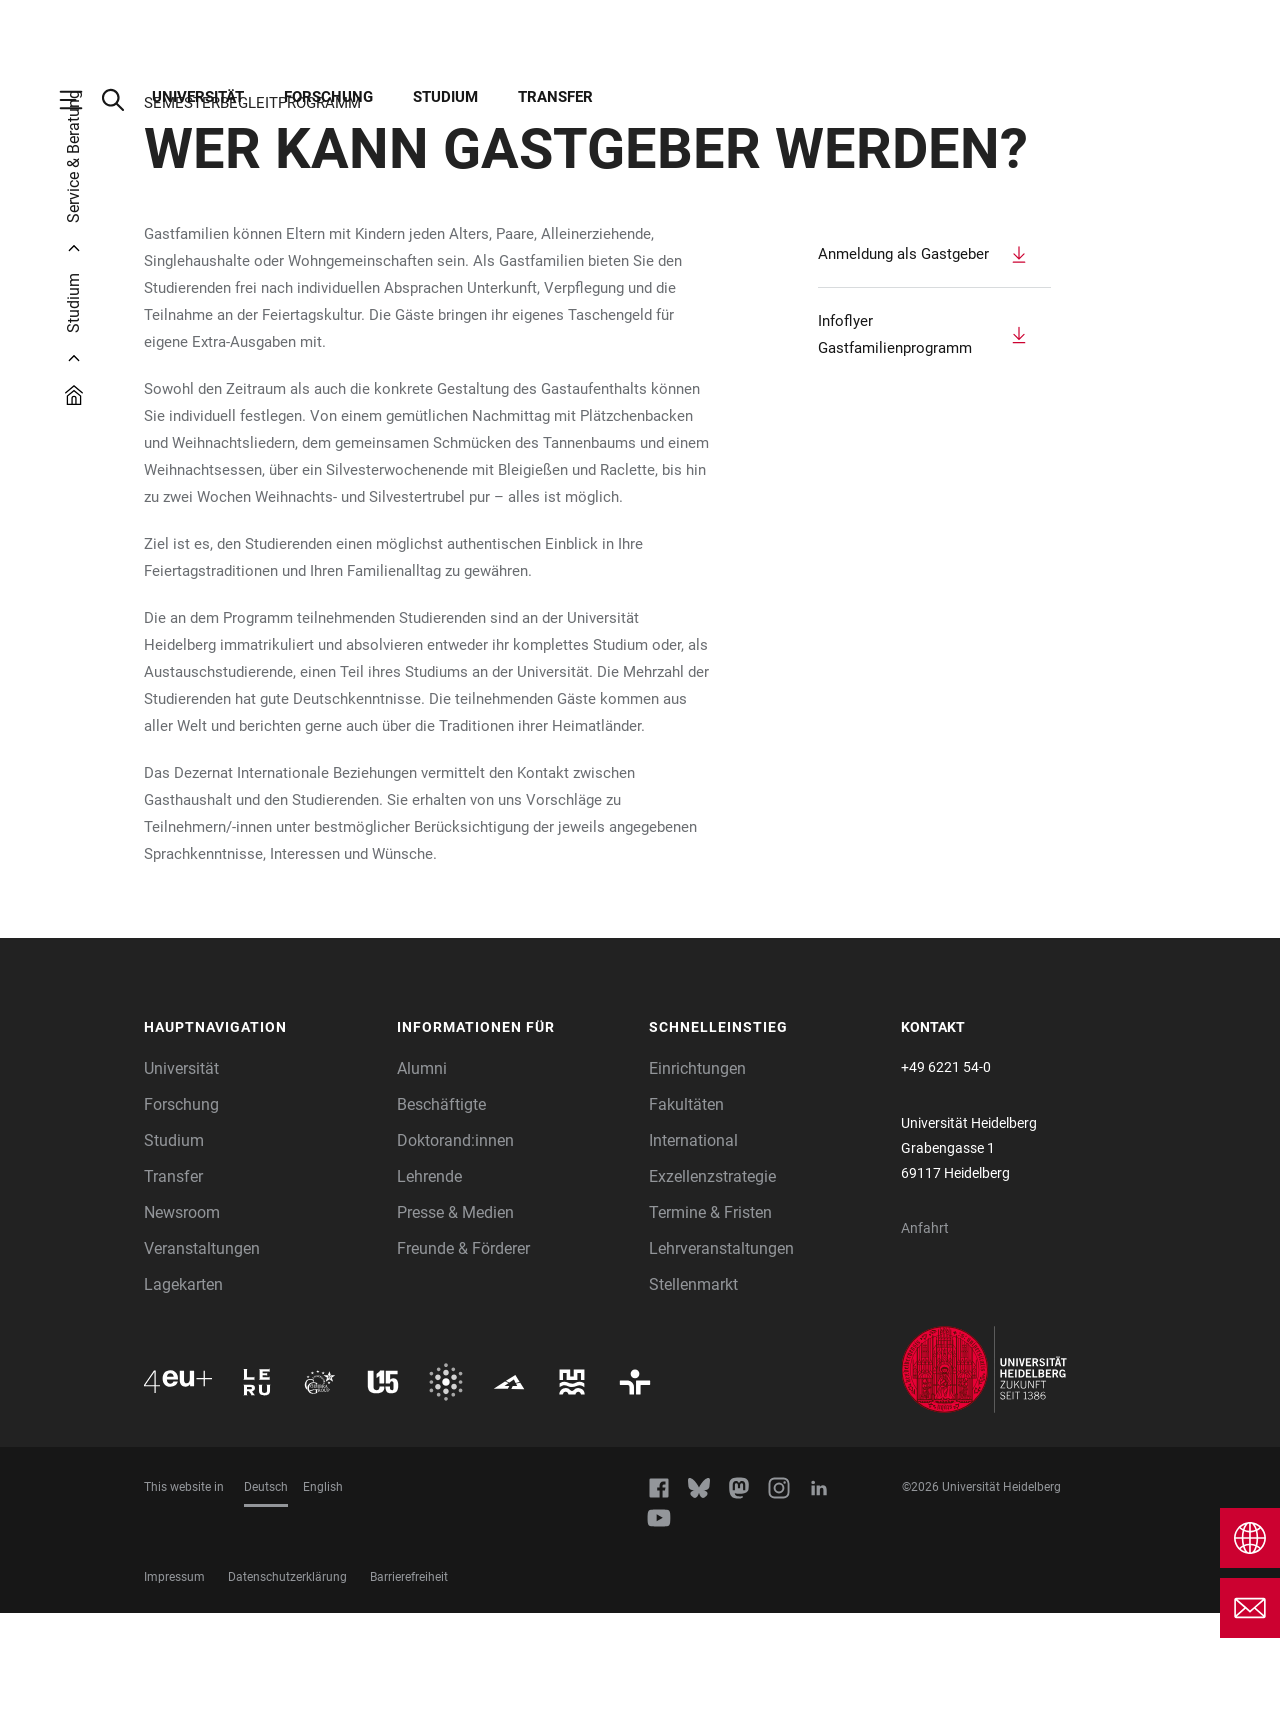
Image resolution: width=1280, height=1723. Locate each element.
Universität (198, 97)
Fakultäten (686, 1214)
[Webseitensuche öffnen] (123, 100)
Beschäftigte (441, 1214)
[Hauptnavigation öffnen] (81, 100)
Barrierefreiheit (409, 1687)
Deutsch (266, 1597)
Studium (445, 97)
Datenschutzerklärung (287, 1687)
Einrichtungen (697, 1178)
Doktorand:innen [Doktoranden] (455, 1250)
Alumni (422, 1178)
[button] (260, 1138)
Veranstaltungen (202, 1358)
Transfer (555, 97)
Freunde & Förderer (463, 1358)
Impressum (174, 1687)
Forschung (328, 97)
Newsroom (182, 1322)
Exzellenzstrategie (712, 1286)
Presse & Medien (455, 1322)
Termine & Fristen (710, 1322)
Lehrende (429, 1286)
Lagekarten (183, 1394)
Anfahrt (925, 1338)
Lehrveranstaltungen (721, 1358)
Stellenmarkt (693, 1394)
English (323, 1597)
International (693, 1250)
